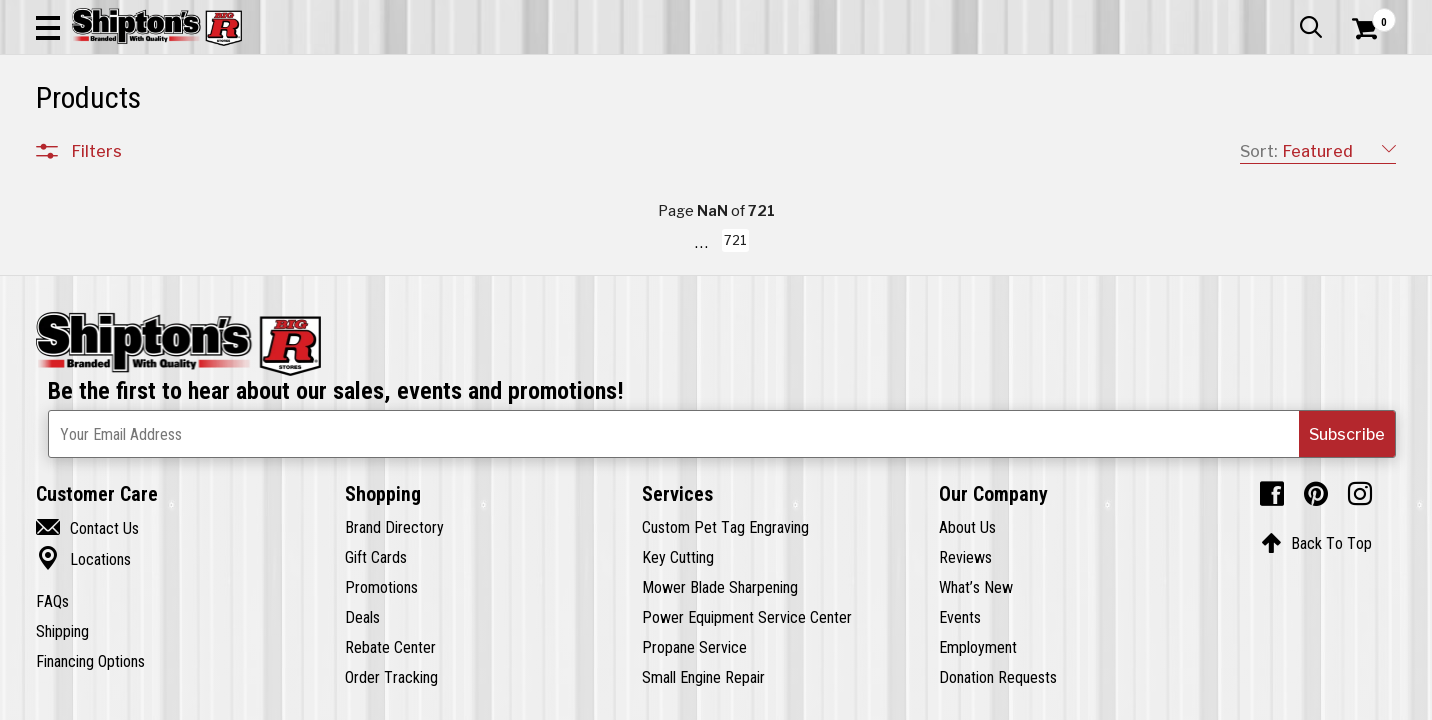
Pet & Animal (1111, 146)
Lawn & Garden (976, 146)
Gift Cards (1196, 15)
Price (89, 590)
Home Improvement (807, 146)
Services (1368, 15)
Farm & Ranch (511, 146)
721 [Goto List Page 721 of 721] (970, 700)
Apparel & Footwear (141, 146)
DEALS (1359, 146)
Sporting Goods (1254, 146)
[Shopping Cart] (1362, 72)
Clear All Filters (81, 212)
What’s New (1284, 15)
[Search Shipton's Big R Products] (648, 72)
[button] (784, 72)
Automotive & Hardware (341, 146)
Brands (96, 548)
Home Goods (648, 146)
